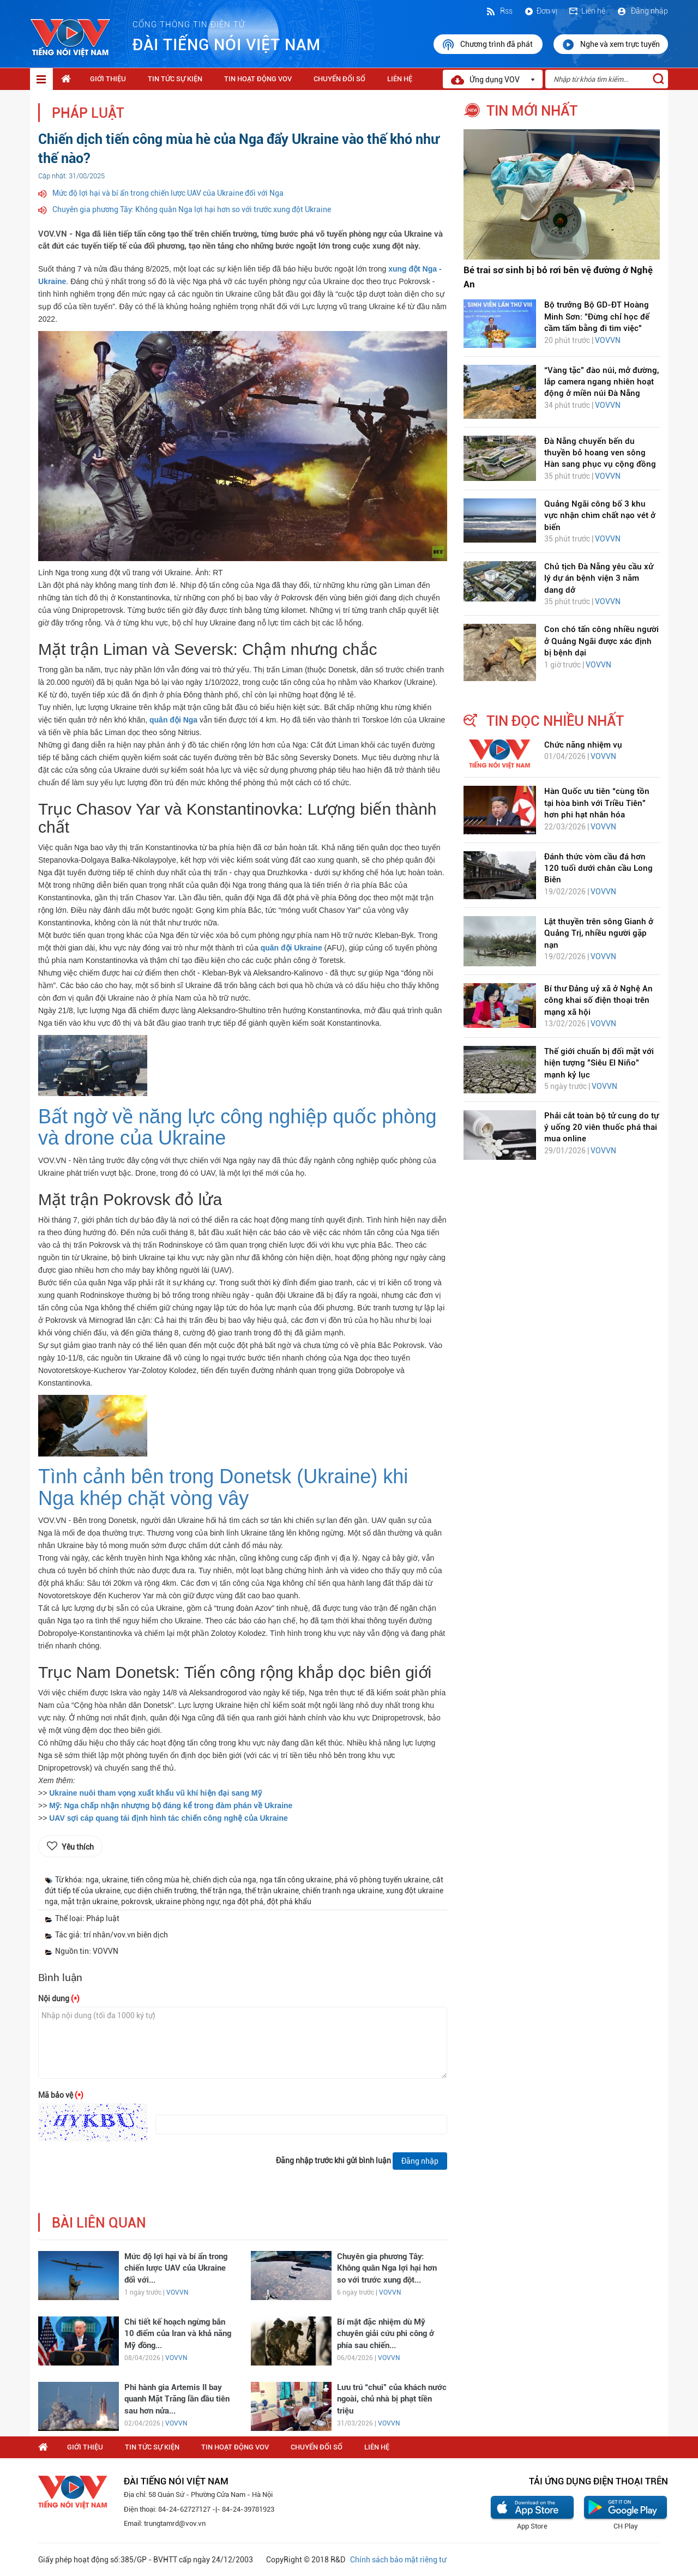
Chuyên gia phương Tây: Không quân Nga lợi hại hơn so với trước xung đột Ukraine (191, 209)
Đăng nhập (642, 11)
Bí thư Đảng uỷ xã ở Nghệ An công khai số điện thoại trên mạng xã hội (598, 1000)
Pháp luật (88, 113)
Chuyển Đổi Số (339, 79)
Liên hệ (586, 11)
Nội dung (59, 1998)
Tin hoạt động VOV (258, 79)
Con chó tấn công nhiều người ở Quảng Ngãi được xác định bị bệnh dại (601, 641)
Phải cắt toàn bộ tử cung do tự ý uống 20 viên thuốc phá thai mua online (601, 1127)
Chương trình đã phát (488, 44)
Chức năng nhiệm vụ (583, 745)
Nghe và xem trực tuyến (611, 44)
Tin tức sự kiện (175, 79)
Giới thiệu (108, 79)
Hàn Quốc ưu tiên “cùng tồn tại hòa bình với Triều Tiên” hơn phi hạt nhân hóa (596, 803)
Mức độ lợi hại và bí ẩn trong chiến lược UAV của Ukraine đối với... (175, 2268)
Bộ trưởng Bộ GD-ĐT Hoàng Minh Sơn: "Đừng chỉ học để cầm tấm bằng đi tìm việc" (596, 316)
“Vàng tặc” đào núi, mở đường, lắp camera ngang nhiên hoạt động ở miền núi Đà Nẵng (601, 382)
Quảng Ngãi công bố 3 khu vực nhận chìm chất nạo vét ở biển (599, 515)
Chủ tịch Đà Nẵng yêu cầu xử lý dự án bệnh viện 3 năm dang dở (598, 578)
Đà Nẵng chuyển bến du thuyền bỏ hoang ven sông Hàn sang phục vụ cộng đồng (600, 453)
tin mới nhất (531, 111)
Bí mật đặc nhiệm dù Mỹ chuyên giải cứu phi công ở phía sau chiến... (385, 2333)
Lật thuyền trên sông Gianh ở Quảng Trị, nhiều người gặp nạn (598, 933)
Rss (499, 11)
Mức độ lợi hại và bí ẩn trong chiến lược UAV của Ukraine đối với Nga (168, 193)
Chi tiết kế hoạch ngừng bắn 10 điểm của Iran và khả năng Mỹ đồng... (177, 2333)
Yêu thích (78, 1847)
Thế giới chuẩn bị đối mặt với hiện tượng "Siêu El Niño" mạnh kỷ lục (599, 1063)
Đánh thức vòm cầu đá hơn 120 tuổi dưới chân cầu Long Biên (598, 868)
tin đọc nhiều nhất (555, 721)
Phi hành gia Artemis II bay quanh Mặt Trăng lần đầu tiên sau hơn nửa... (177, 2399)
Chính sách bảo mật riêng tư (398, 2559)
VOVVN (177, 2292)
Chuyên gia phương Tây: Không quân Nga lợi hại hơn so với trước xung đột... (387, 2268)
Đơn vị (540, 11)
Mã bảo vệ (60, 2095)
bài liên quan (99, 2223)
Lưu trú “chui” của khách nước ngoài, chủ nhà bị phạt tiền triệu (392, 2399)
